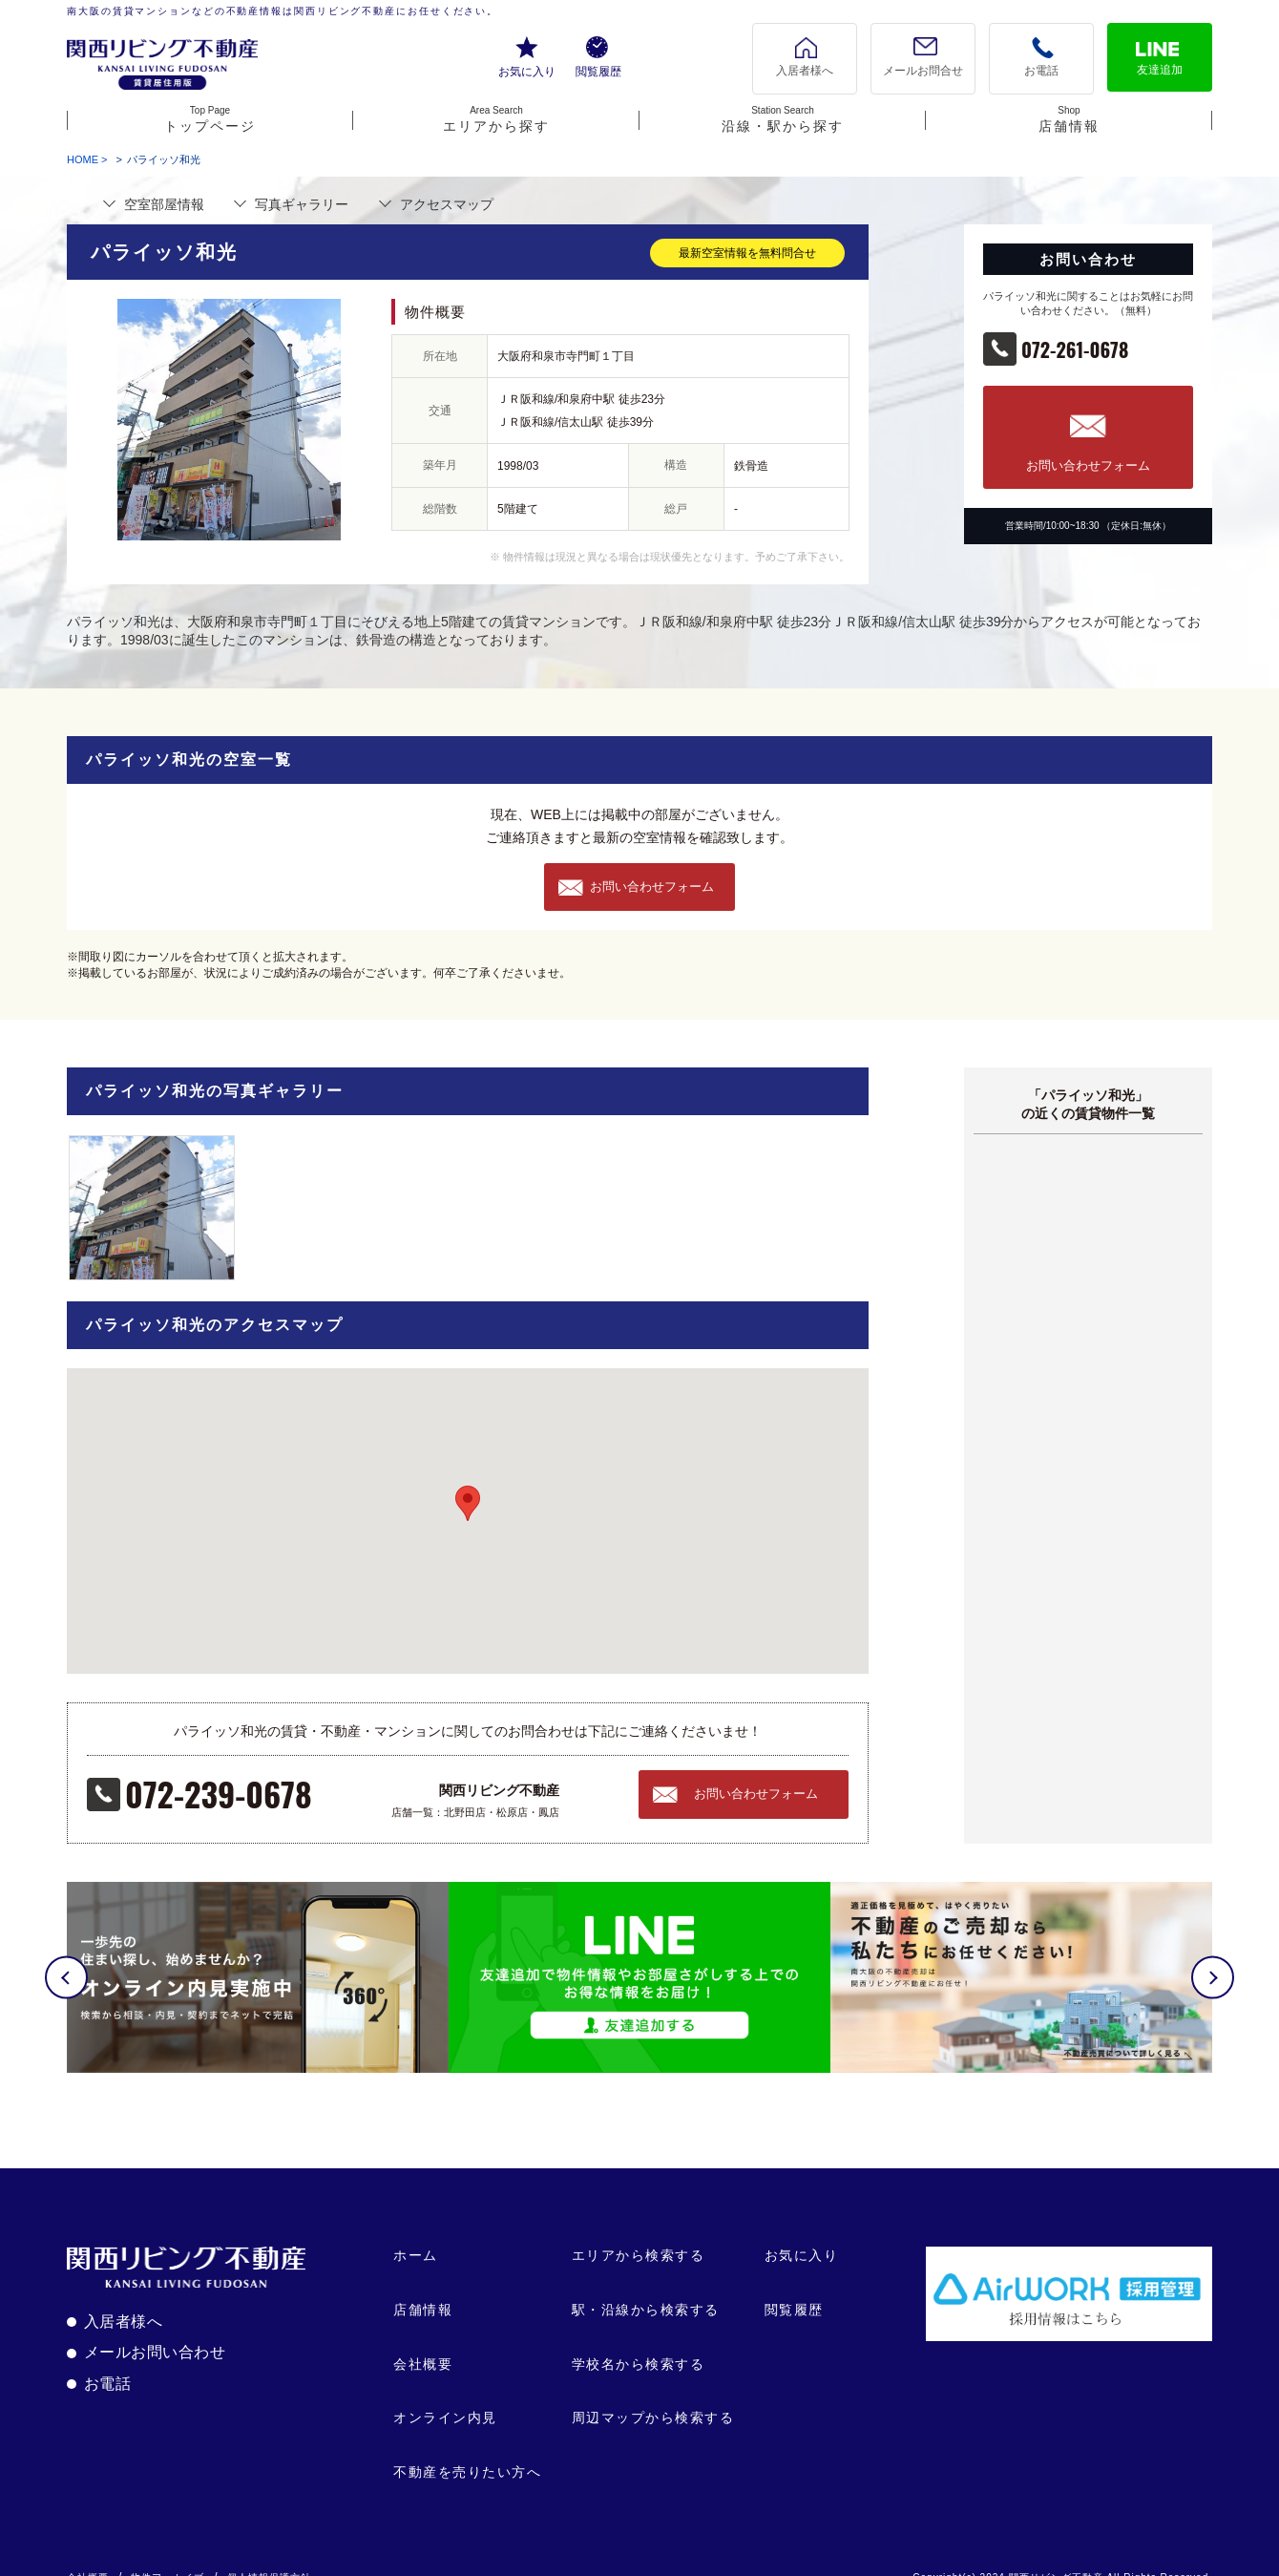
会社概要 (422, 2342)
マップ (446, 204)
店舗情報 (1069, 119)
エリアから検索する (638, 2234)
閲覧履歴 (598, 71)
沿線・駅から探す (783, 119)
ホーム (415, 2234)
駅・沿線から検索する (646, 2288)
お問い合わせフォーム (1088, 465)
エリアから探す (496, 119)
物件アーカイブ (167, 2556)
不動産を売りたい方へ (467, 2450)
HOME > (87, 159)
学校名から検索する (638, 2342)
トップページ (210, 119)
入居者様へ (804, 70)
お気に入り (527, 71)
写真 (301, 204)
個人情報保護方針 (269, 2556)
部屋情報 (164, 204)
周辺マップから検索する (653, 2396)
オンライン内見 (445, 2396)
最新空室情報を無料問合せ (747, 253)
